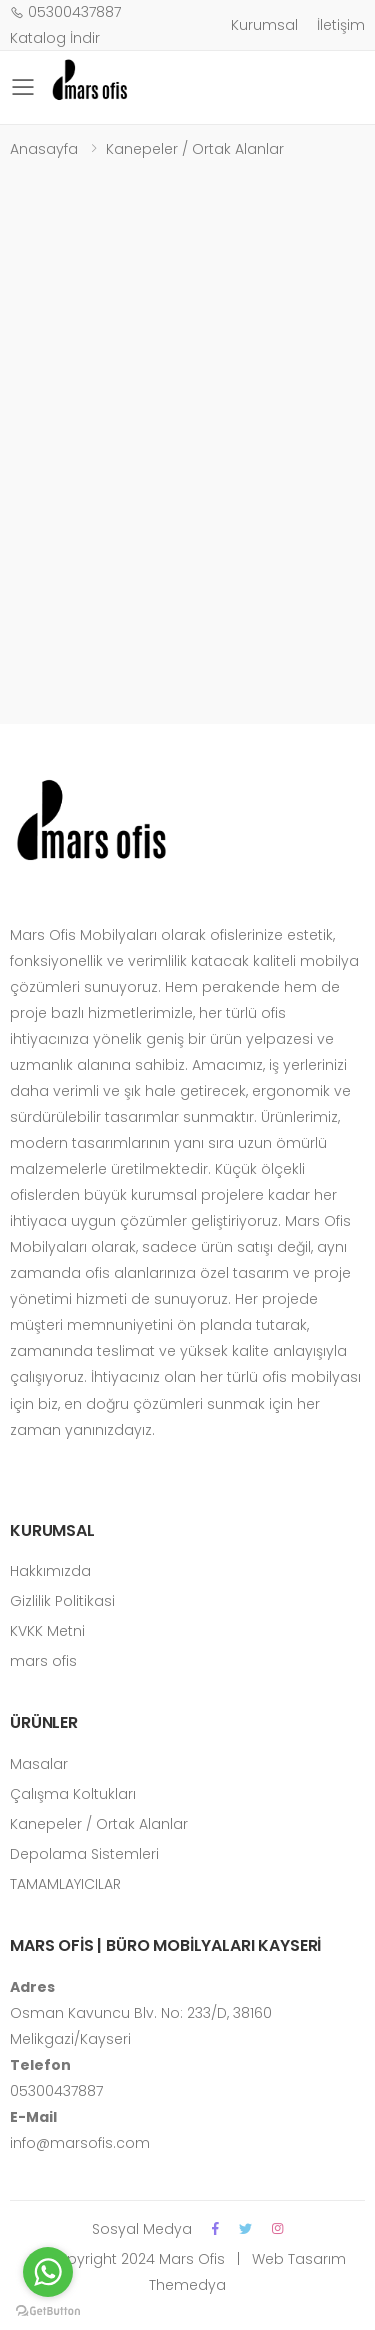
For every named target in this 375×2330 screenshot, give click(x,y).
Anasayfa (44, 149)
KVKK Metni (47, 1631)
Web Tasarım (297, 2259)
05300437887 (65, 12)
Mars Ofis (192, 2259)
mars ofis (43, 1661)
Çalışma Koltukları (73, 1794)
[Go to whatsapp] (48, 2272)
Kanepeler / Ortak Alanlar (195, 149)
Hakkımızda (50, 1571)
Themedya (187, 2285)
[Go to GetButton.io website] (48, 2310)
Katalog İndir (55, 38)
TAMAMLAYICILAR (65, 1884)
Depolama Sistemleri (84, 1854)
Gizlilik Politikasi (62, 1601)
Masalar (39, 1764)
